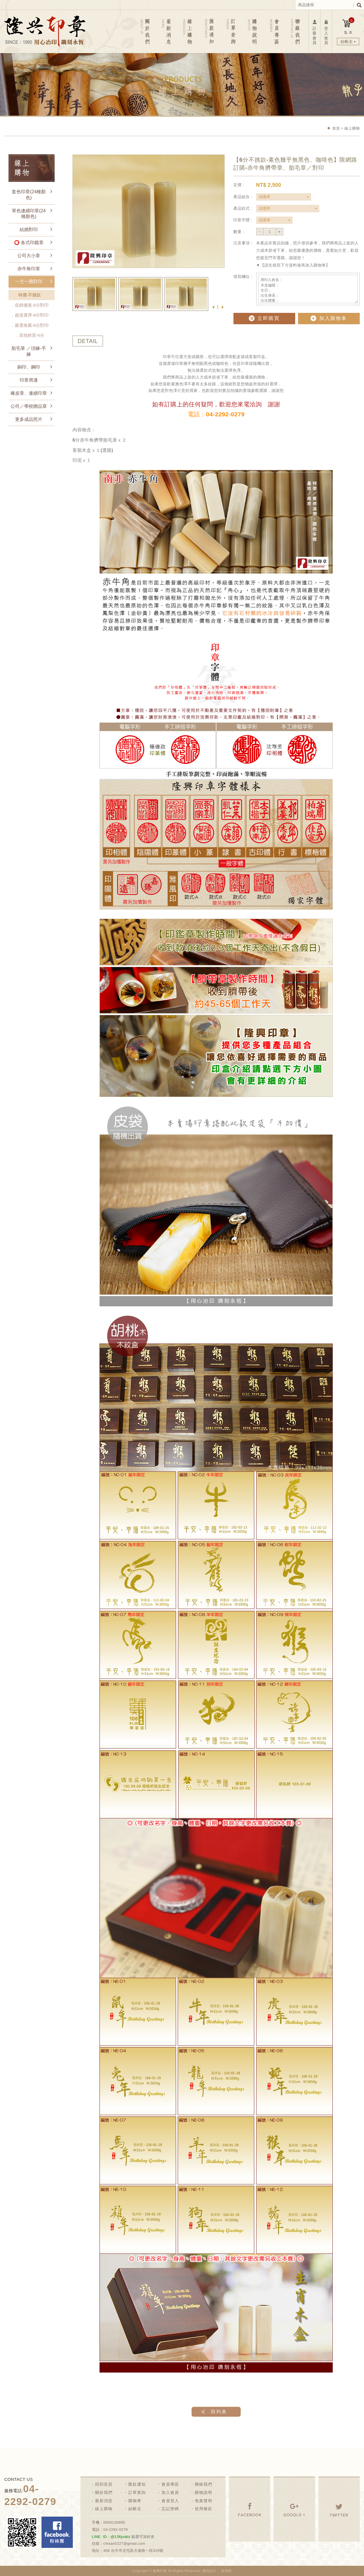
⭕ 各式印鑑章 (29, 242)
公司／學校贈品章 (29, 406)
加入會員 (170, 2492)
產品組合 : (242, 196)
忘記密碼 (170, 2508)
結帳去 (134, 2508)
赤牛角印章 (28, 268)
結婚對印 (29, 229)
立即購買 (264, 318)
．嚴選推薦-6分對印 (29, 325)
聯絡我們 (203, 2484)
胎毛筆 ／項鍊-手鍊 (28, 351)
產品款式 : (242, 208)
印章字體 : (242, 220)
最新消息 (104, 2500)
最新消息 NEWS (167, 31)
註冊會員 (314, 32)
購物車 (134, 2500)
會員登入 (170, 2500)
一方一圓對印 (28, 281)
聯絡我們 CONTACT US (295, 31)
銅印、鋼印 (28, 367)
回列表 (219, 2411)
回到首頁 (104, 2484)
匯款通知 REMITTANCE (210, 31)
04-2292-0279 (115, 2529)
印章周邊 (29, 380)
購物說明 (203, 2492)
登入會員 (326, 32)
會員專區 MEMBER (274, 31)
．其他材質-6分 (34, 335)
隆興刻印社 (44, 31)
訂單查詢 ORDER (231, 31)
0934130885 (114, 2522)
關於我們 (104, 2492)
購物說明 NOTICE (252, 31)
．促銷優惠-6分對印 (29, 305)
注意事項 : (242, 243)
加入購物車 (329, 318)
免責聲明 (203, 2500)
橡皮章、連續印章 (29, 393)
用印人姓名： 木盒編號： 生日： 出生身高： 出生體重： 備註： (308, 289)
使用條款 (203, 2508)
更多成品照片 (28, 419)
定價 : (238, 184)
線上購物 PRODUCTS (188, 31)
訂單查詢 (137, 2492)
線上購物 (104, 2508)
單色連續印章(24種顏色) (29, 213)
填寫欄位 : (242, 276)
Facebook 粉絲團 (57, 2532)
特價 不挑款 (29, 294)
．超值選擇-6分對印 (29, 315)
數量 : (238, 231)
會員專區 (170, 2484)
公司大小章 (28, 255)
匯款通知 (137, 2484)
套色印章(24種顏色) (29, 194)
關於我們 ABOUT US (146, 31)
